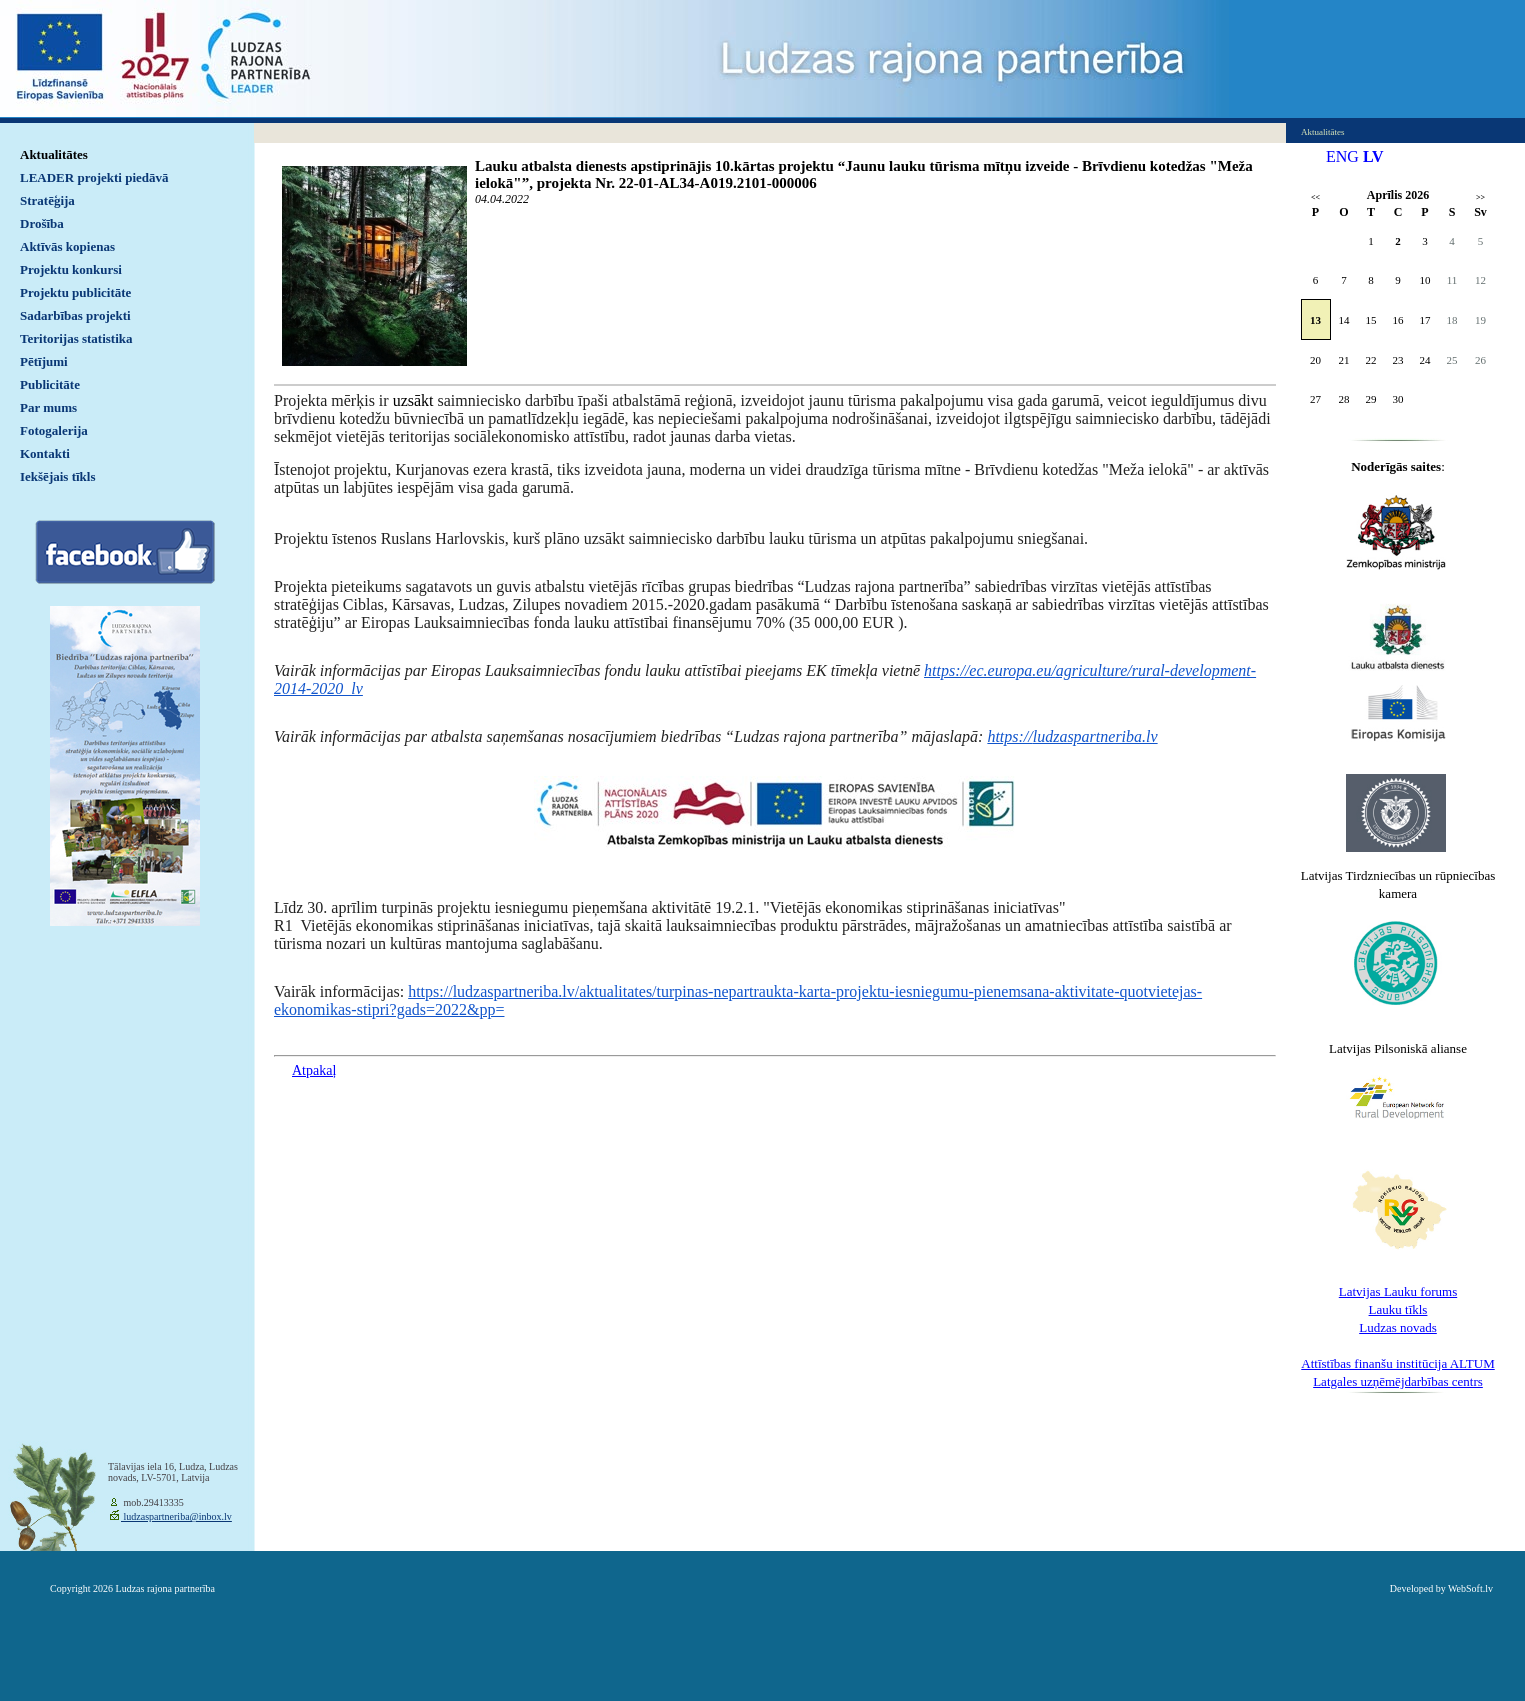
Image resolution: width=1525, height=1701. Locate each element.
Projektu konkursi (71, 269)
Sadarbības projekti (75, 315)
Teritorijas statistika (76, 338)
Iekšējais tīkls (57, 476)
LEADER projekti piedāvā (94, 177)
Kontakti (45, 453)
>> (1480, 197)
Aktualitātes (54, 154)
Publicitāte (50, 384)
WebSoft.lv (1470, 1588)
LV (1373, 156)
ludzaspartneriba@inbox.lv (176, 1516)
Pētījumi (44, 361)
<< (1315, 197)
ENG (1342, 156)
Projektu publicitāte (75, 292)
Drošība (42, 223)
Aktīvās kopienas (67, 246)
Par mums (48, 407)
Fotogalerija (54, 430)
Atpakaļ (314, 1070)
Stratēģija (47, 200)
